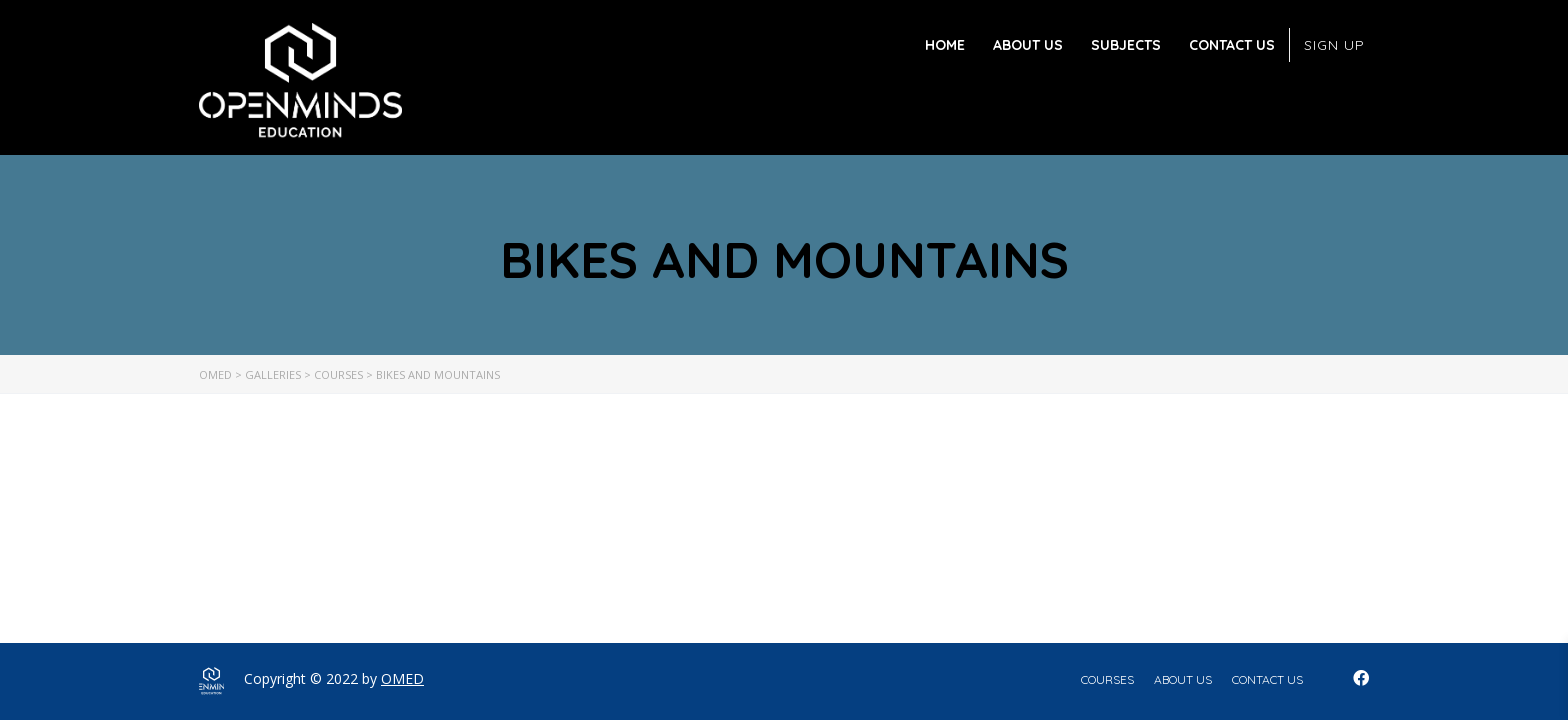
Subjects (1126, 45)
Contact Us (1232, 45)
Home (945, 45)
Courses (1107, 679)
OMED (402, 678)
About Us (1028, 45)
